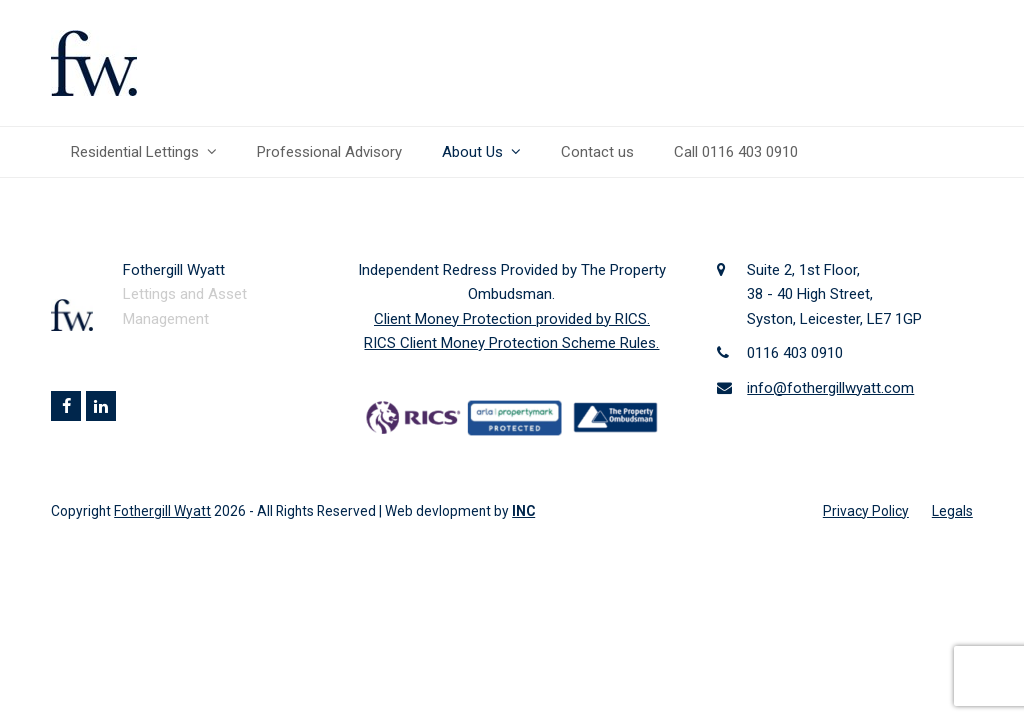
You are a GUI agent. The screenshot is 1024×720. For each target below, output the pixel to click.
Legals (952, 511)
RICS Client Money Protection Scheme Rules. (511, 343)
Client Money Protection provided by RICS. (512, 319)
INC (523, 511)
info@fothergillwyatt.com (830, 388)
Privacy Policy (866, 511)
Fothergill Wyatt (162, 511)
